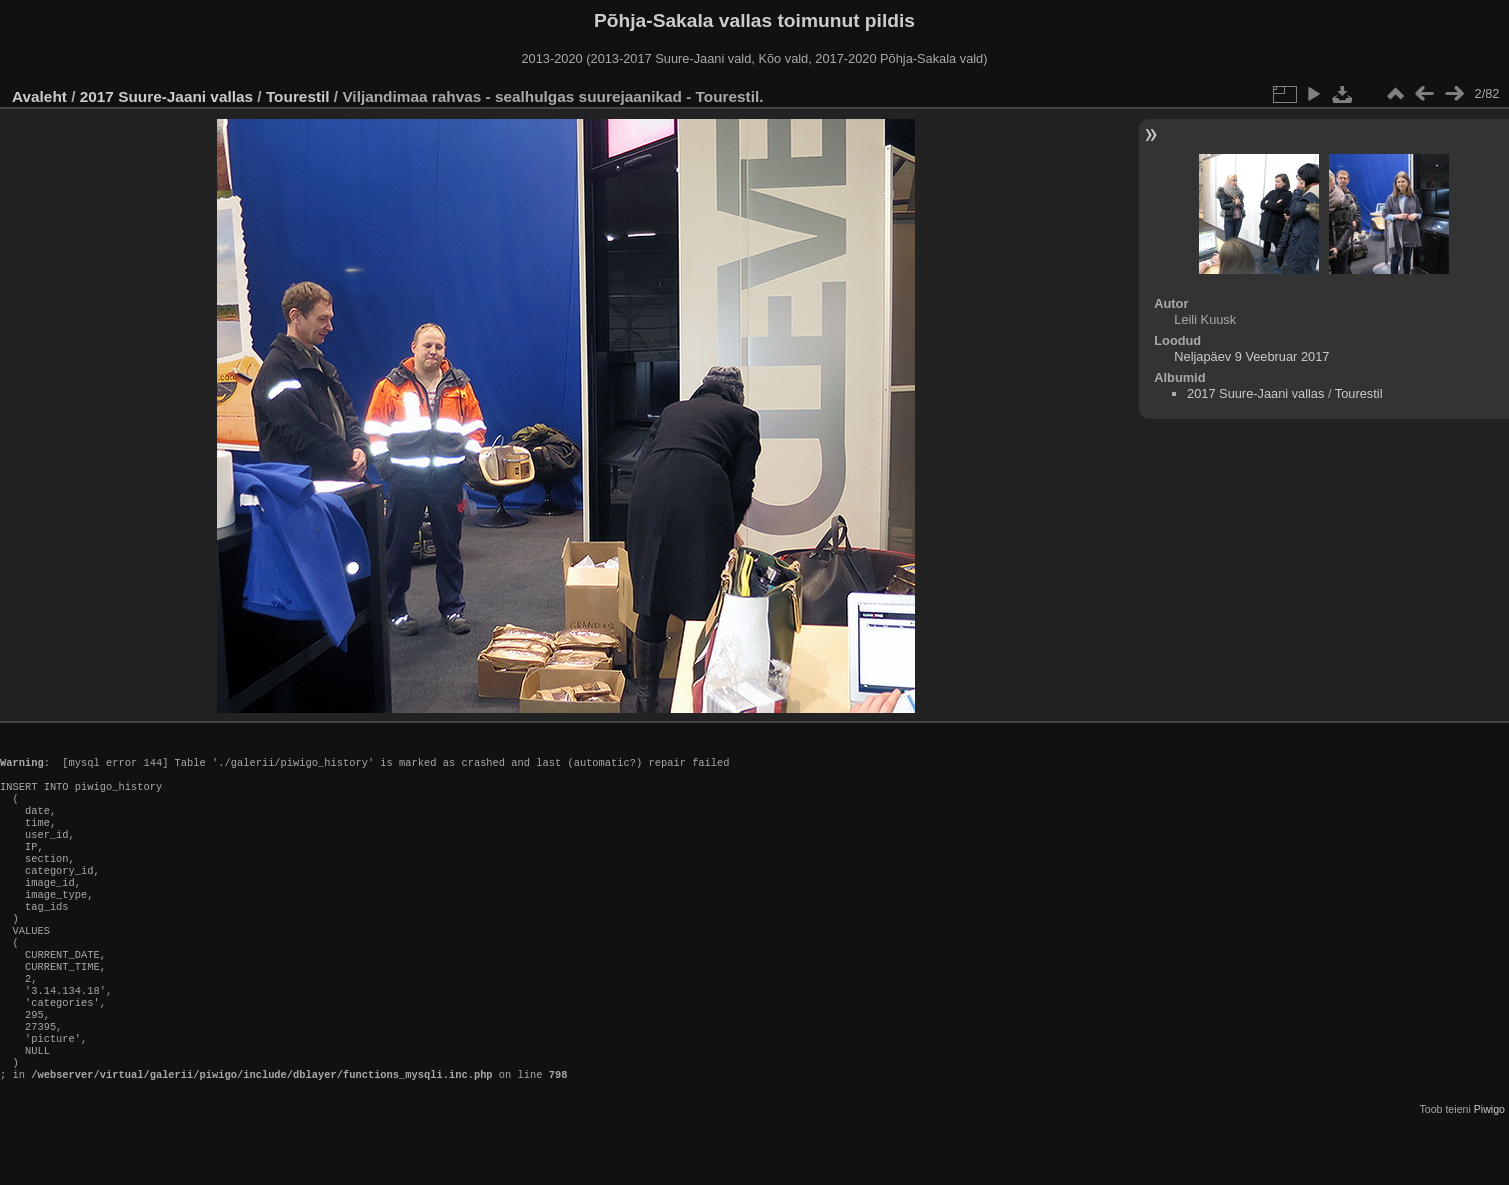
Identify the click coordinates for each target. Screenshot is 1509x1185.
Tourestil (298, 96)
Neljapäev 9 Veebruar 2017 (1251, 356)
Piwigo (1489, 1169)
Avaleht (39, 96)
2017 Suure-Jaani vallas (166, 96)
